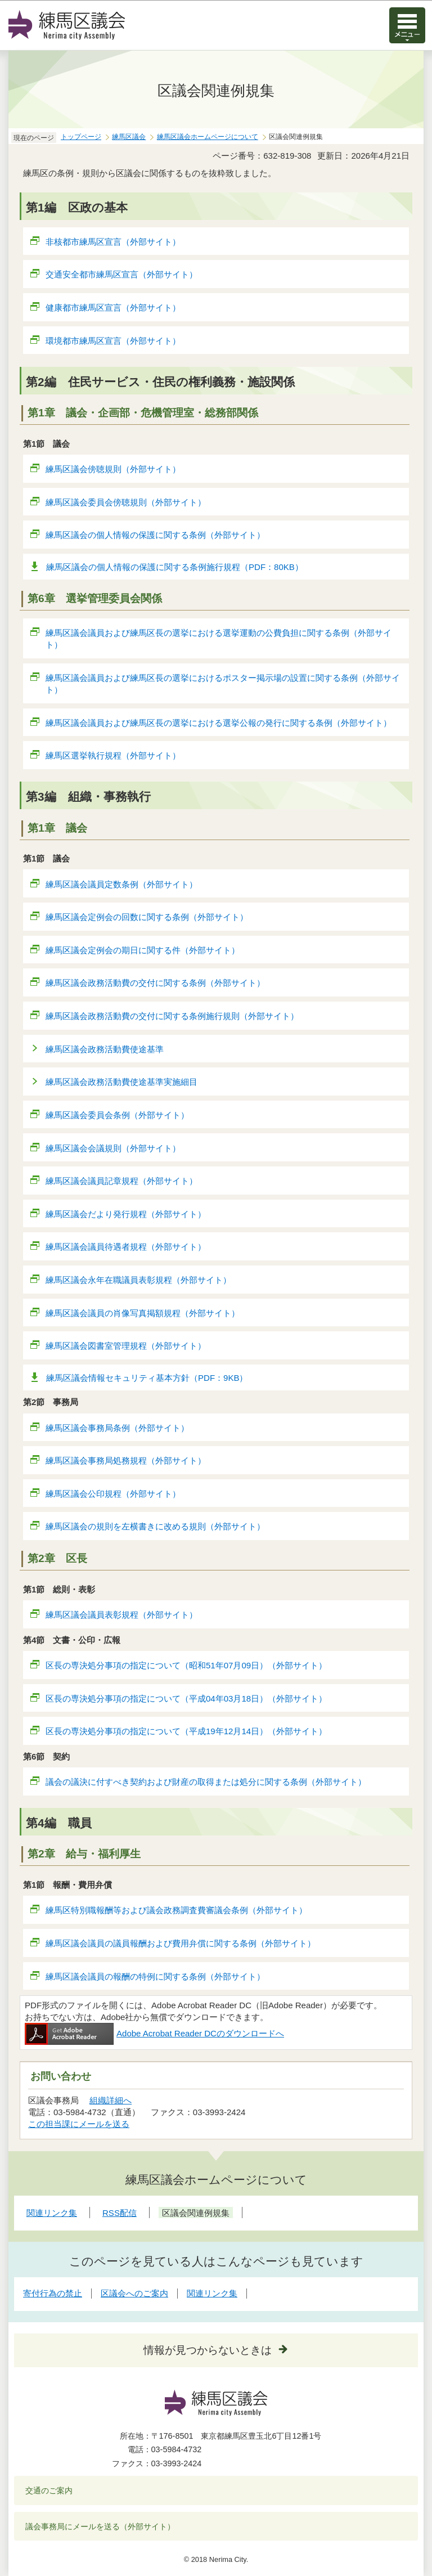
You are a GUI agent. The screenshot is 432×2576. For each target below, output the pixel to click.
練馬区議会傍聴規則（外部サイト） (113, 469)
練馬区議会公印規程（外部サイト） (113, 1493)
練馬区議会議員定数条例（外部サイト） (122, 884)
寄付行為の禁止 (52, 2293)
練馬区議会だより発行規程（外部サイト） (126, 1214)
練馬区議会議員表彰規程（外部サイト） (122, 1614)
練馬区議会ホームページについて (207, 137)
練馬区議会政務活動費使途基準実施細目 (122, 1082)
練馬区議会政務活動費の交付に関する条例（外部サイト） (156, 983)
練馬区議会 (129, 137)
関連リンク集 (212, 2293)
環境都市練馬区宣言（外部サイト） (113, 340)
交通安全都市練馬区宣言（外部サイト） (122, 274)
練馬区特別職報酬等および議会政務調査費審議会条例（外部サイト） (177, 1910)
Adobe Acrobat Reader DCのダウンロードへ (154, 2033)
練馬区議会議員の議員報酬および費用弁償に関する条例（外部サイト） (181, 1943)
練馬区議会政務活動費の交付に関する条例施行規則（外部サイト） (172, 1016)
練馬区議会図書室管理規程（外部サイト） (126, 1345)
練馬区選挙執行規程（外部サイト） (113, 755)
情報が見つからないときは (207, 2350)
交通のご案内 (49, 2490)
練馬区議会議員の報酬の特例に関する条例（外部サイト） (156, 1976)
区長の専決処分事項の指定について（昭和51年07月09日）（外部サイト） (186, 1665)
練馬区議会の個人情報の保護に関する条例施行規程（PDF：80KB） (174, 567)
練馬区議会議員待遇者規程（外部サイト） (126, 1246)
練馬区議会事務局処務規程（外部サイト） (126, 1460)
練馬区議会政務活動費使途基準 (105, 1049)
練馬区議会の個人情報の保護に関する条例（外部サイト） (156, 535)
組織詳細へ (110, 2100)
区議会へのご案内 (134, 2293)
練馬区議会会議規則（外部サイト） (113, 1148)
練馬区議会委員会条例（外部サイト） (118, 1115)
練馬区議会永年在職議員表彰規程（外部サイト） (139, 1280)
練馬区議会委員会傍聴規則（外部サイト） (126, 502)
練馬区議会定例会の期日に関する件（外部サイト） (143, 950)
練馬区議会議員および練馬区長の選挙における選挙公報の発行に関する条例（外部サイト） (219, 723)
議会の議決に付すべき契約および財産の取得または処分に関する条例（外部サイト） (206, 1782)
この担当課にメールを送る (78, 2124)
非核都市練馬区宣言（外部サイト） (113, 241)
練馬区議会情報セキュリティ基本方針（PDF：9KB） (147, 1378)
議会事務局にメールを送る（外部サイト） (100, 2526)
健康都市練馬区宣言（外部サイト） (113, 307)
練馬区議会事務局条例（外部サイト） (118, 1428)
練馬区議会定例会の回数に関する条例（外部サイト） (147, 917)
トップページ (81, 137)
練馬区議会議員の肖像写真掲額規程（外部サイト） (143, 1313)
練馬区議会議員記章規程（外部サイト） (122, 1181)
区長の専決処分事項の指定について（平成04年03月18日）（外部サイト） (186, 1698)
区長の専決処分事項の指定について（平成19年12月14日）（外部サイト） (186, 1731)
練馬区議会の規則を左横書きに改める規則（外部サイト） (156, 1526)
